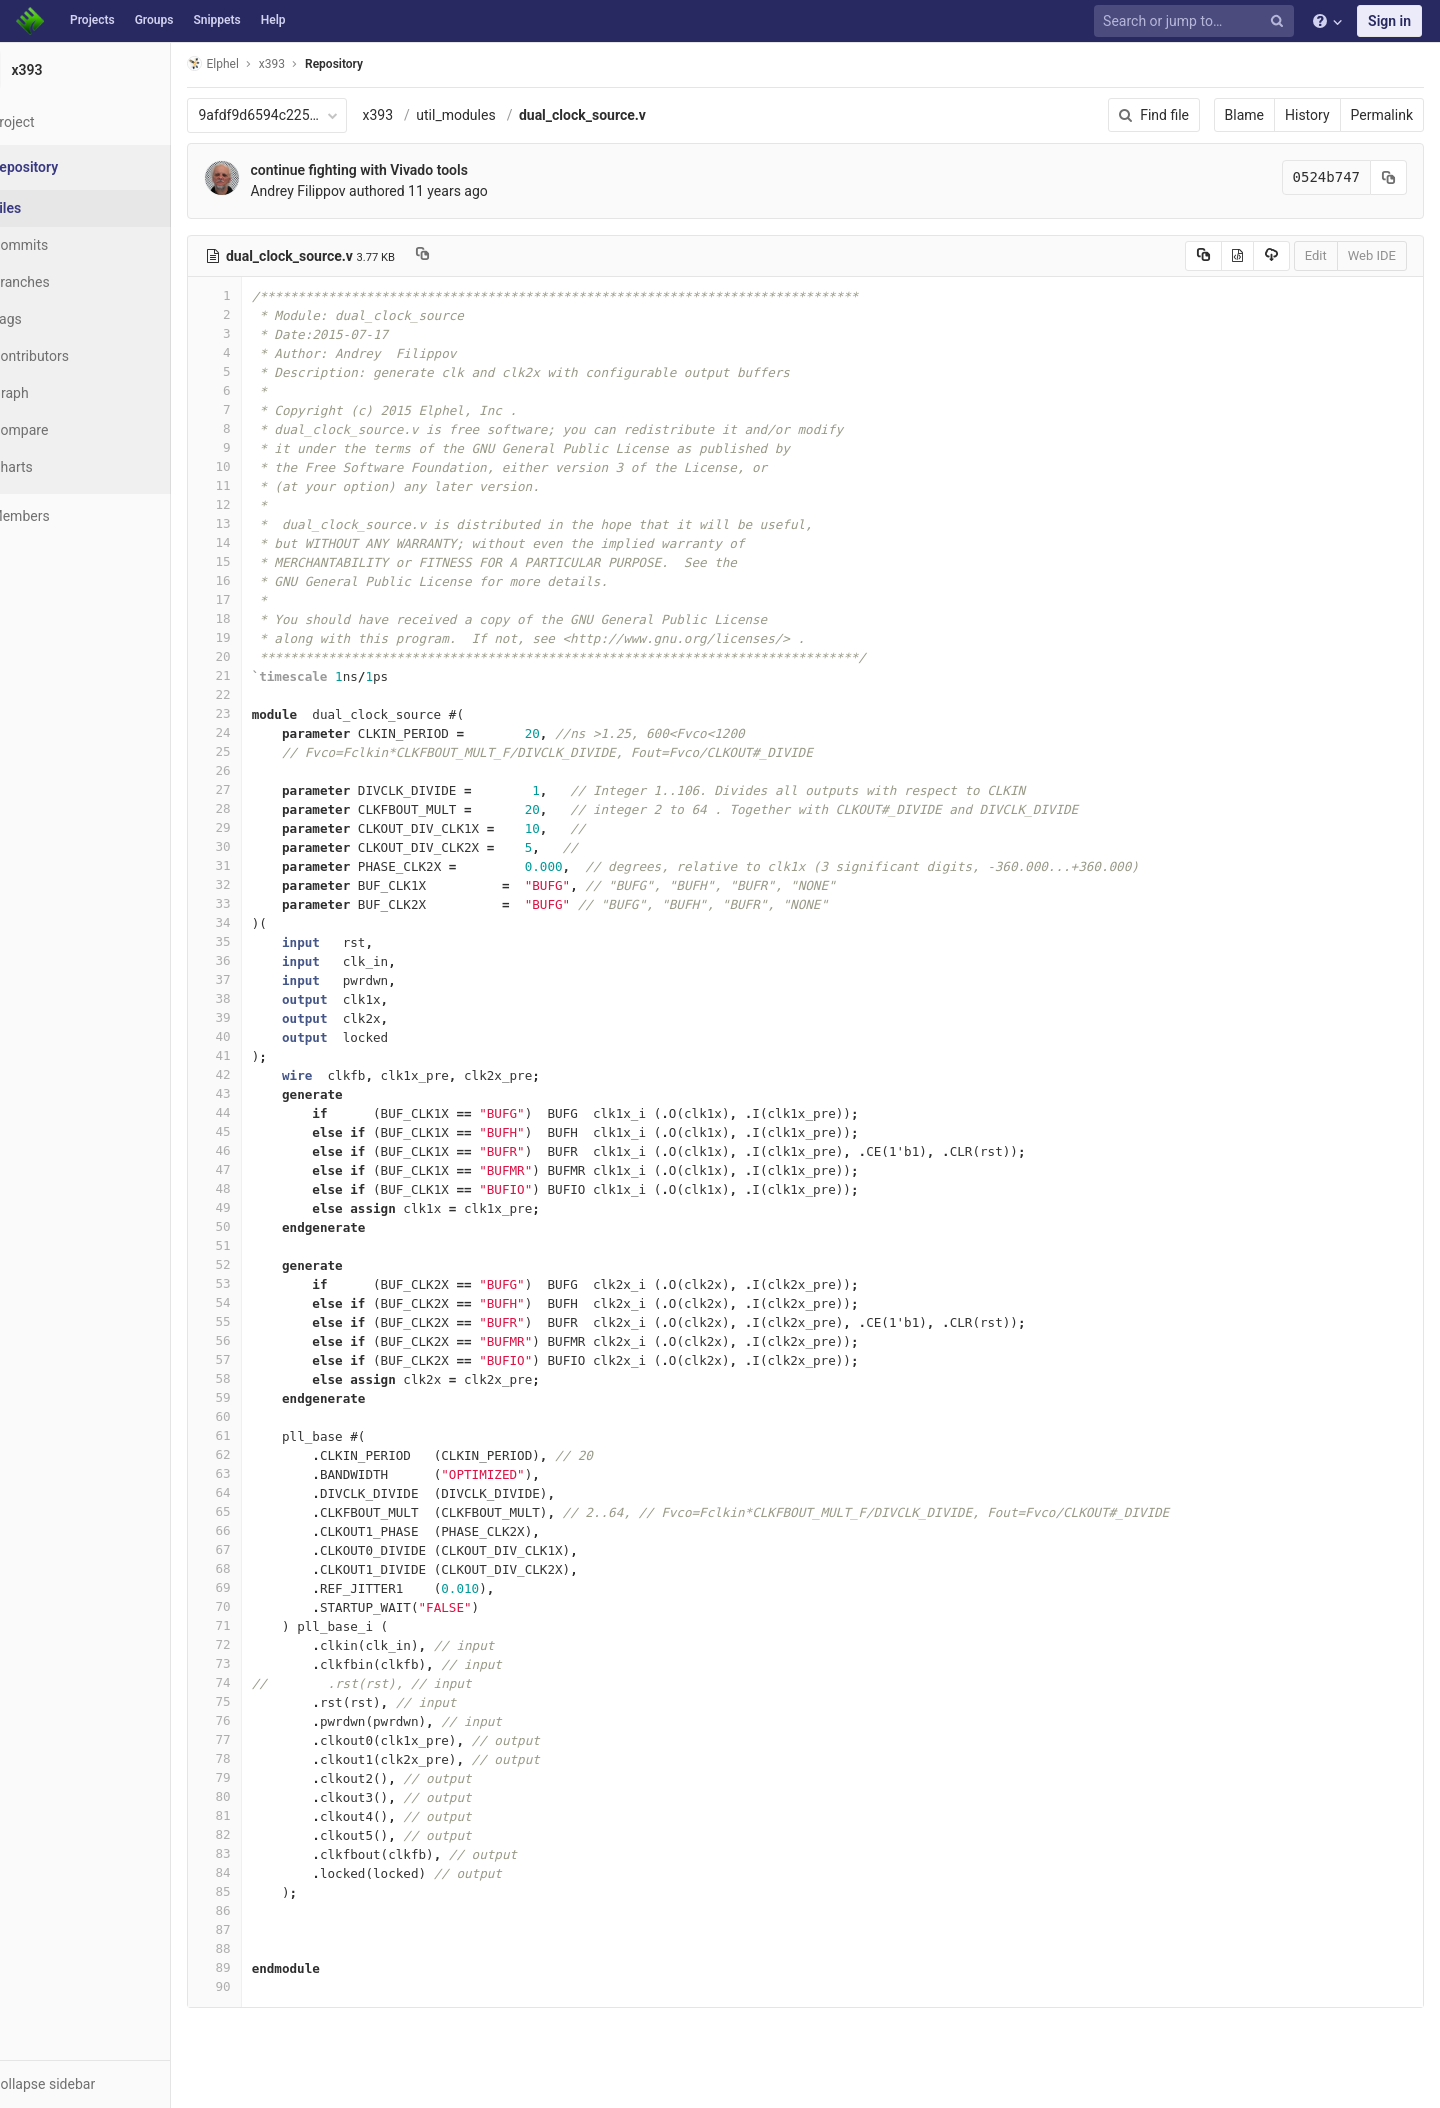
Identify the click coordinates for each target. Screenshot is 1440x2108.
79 (263, 1777)
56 (263, 1340)
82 (263, 1834)
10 (263, 466)
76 (263, 1720)
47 (263, 1169)
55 (263, 1321)
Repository (383, 64)
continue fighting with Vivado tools (407, 170)
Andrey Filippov (346, 191)
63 (263, 1473)
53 (263, 1283)
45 (263, 1131)
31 (263, 865)
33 (263, 903)
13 (263, 523)
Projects (92, 20)
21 (263, 675)
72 (263, 1644)
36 (263, 960)
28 (263, 808)
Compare (68, 430)
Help (273, 20)
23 (263, 713)
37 (263, 979)
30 (263, 846)
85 (263, 1891)
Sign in (1389, 21)
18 (263, 618)
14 (263, 542)
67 (263, 1549)
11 (263, 485)
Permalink (1382, 115)
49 (263, 1207)
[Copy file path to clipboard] (471, 256)
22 (263, 694)
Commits (68, 245)
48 (263, 1188)
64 (263, 1492)
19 (263, 637)
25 (263, 751)
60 (263, 1416)
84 (263, 1872)
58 (263, 1378)
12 (263, 504)
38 (263, 998)
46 (263, 1150)
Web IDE (1372, 255)
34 (263, 922)
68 (263, 1568)
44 (263, 1112)
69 (263, 1587)
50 (263, 1226)
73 (263, 1663)
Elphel (261, 63)
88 (263, 1948)
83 (263, 1853)
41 (263, 1055)
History (1307, 115)
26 (263, 770)
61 (263, 1435)
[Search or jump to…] (1197, 21)
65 (263, 1511)
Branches (69, 282)
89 (263, 1967)
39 (263, 1017)
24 (263, 732)
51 (263, 1245)
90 (263, 1986)
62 (263, 1454)
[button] (109, 2084)
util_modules (504, 115)
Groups (154, 20)
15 (263, 561)
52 (263, 1264)
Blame (1244, 115)
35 (263, 941)
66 (263, 1530)
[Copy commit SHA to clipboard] (1389, 177)
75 (263, 1701)
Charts (60, 467)
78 (263, 1758)
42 (263, 1074)
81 (263, 1815)
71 (263, 1625)
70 (263, 1606)
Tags (55, 319)
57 (263, 1359)
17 (263, 599)
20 (263, 656)
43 (263, 1093)
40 (263, 1036)
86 (263, 1910)
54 (263, 1302)
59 (263, 1397)
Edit (1316, 255)
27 (263, 789)
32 (263, 884)
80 (263, 1796)
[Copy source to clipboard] (1203, 256)
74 (263, 1682)
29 (263, 827)
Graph (58, 393)
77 (263, 1739)
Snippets (216, 20)
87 (263, 1929)
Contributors (79, 356)
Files (55, 208)
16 (263, 580)
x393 (426, 115)
